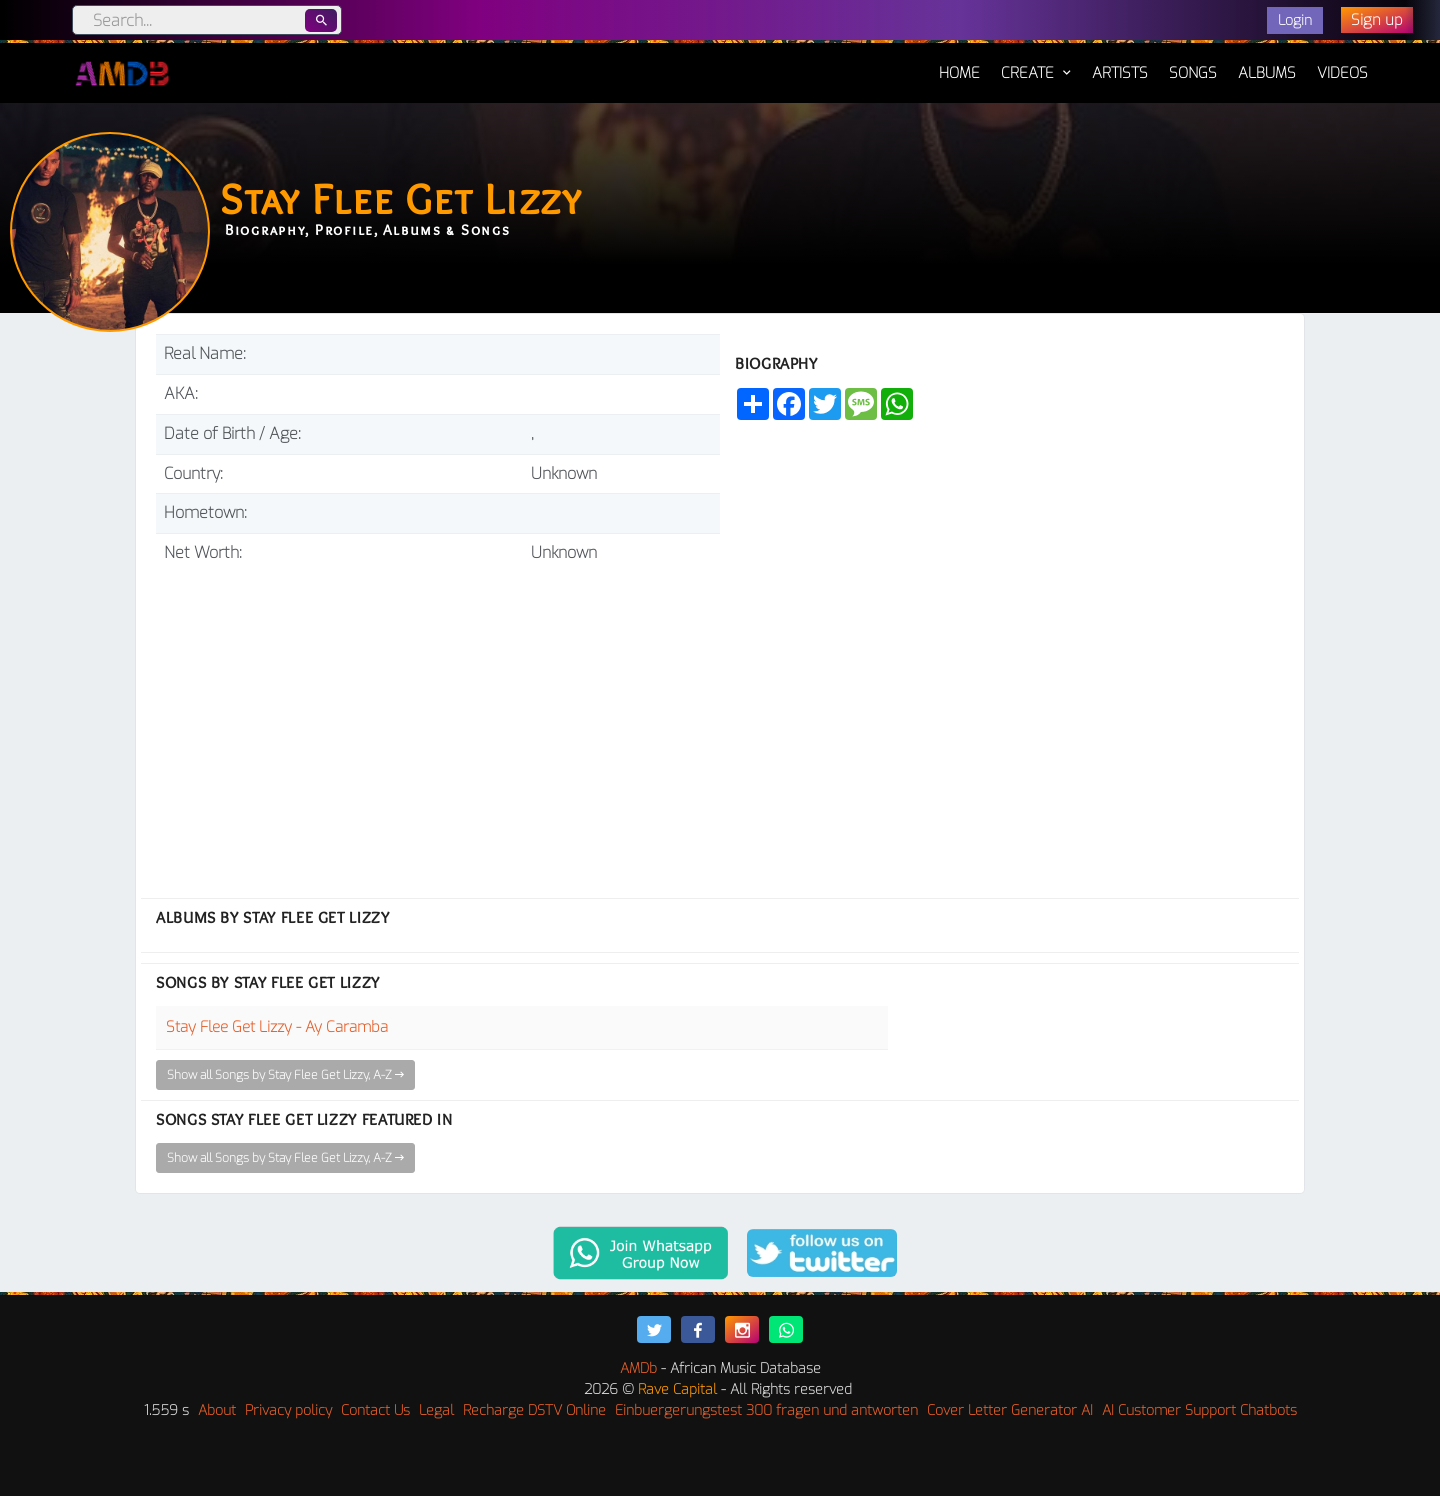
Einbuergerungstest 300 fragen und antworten (766, 1410)
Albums (1267, 73)
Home (959, 63)
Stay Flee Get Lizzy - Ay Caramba (277, 1027)
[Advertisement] (438, 723)
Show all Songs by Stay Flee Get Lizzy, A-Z (285, 1075)
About (217, 1410)
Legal (436, 1410)
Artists (1120, 73)
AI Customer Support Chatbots (1199, 1410)
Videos (1342, 73)
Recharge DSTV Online (534, 1410)
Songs (1193, 73)
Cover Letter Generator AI (1010, 1410)
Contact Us (375, 1410)
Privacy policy (288, 1410)
